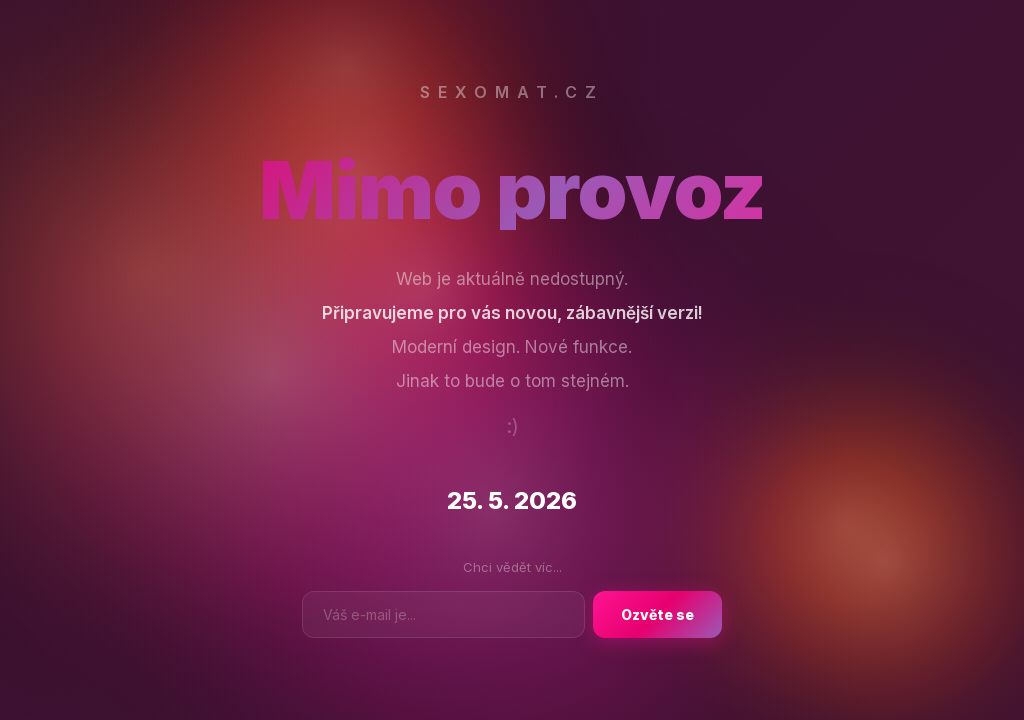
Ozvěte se (657, 614)
